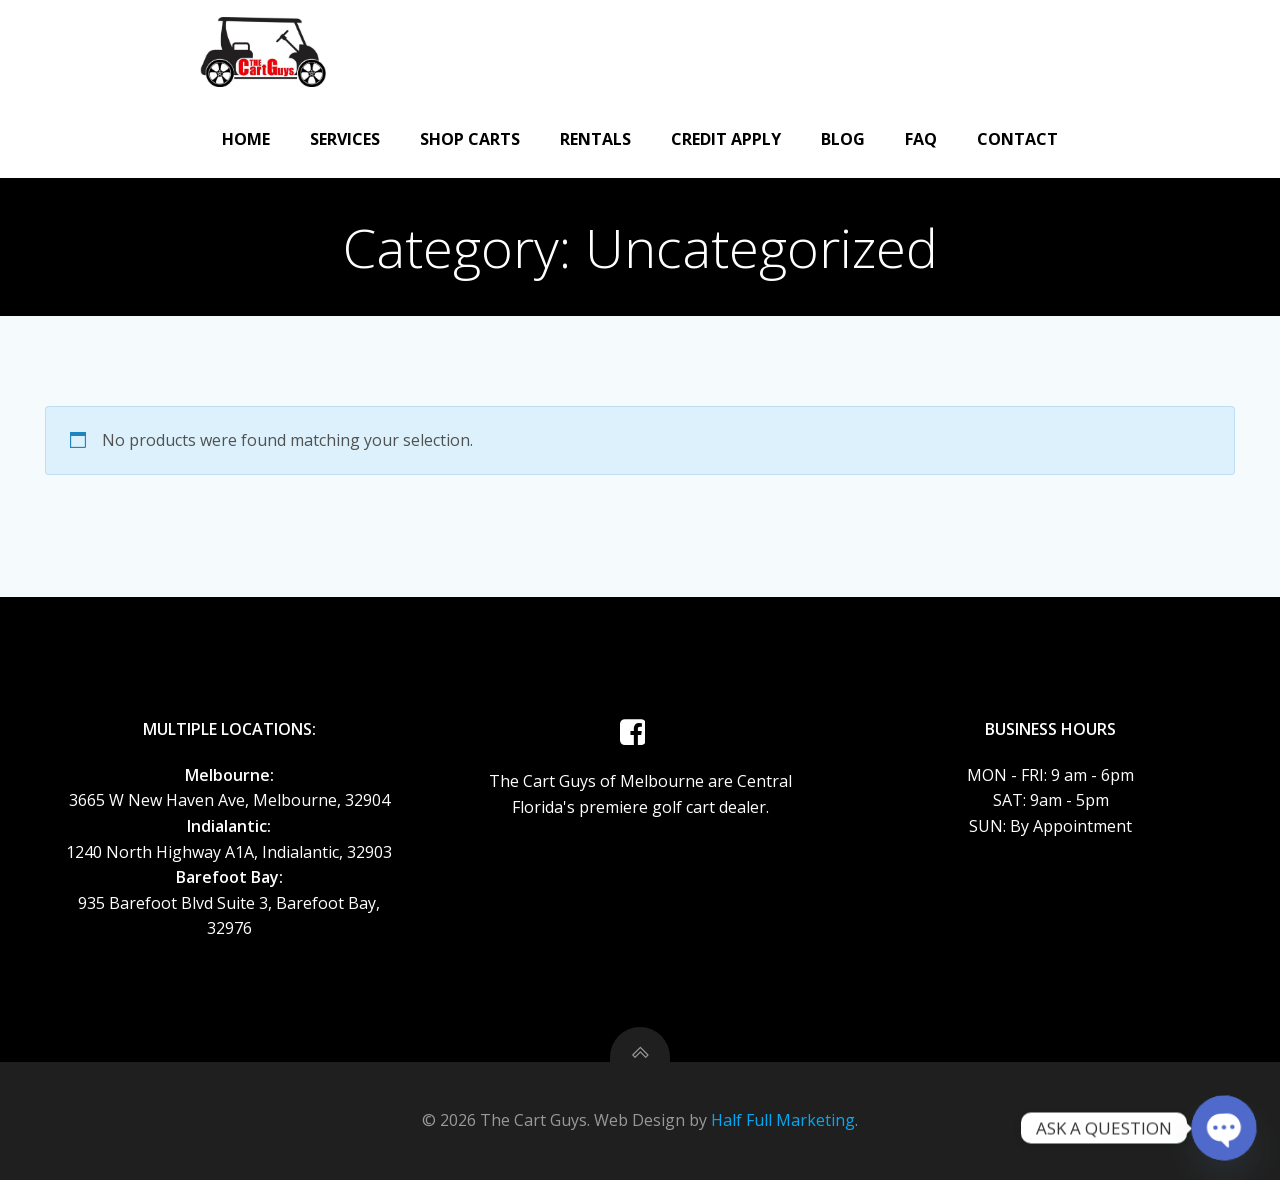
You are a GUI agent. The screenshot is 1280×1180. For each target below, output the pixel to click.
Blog (843, 139)
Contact (1017, 139)
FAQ (921, 139)
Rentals (595, 139)
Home (246, 139)
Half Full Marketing (783, 1120)
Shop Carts (470, 139)
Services (345, 139)
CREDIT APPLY (726, 139)
